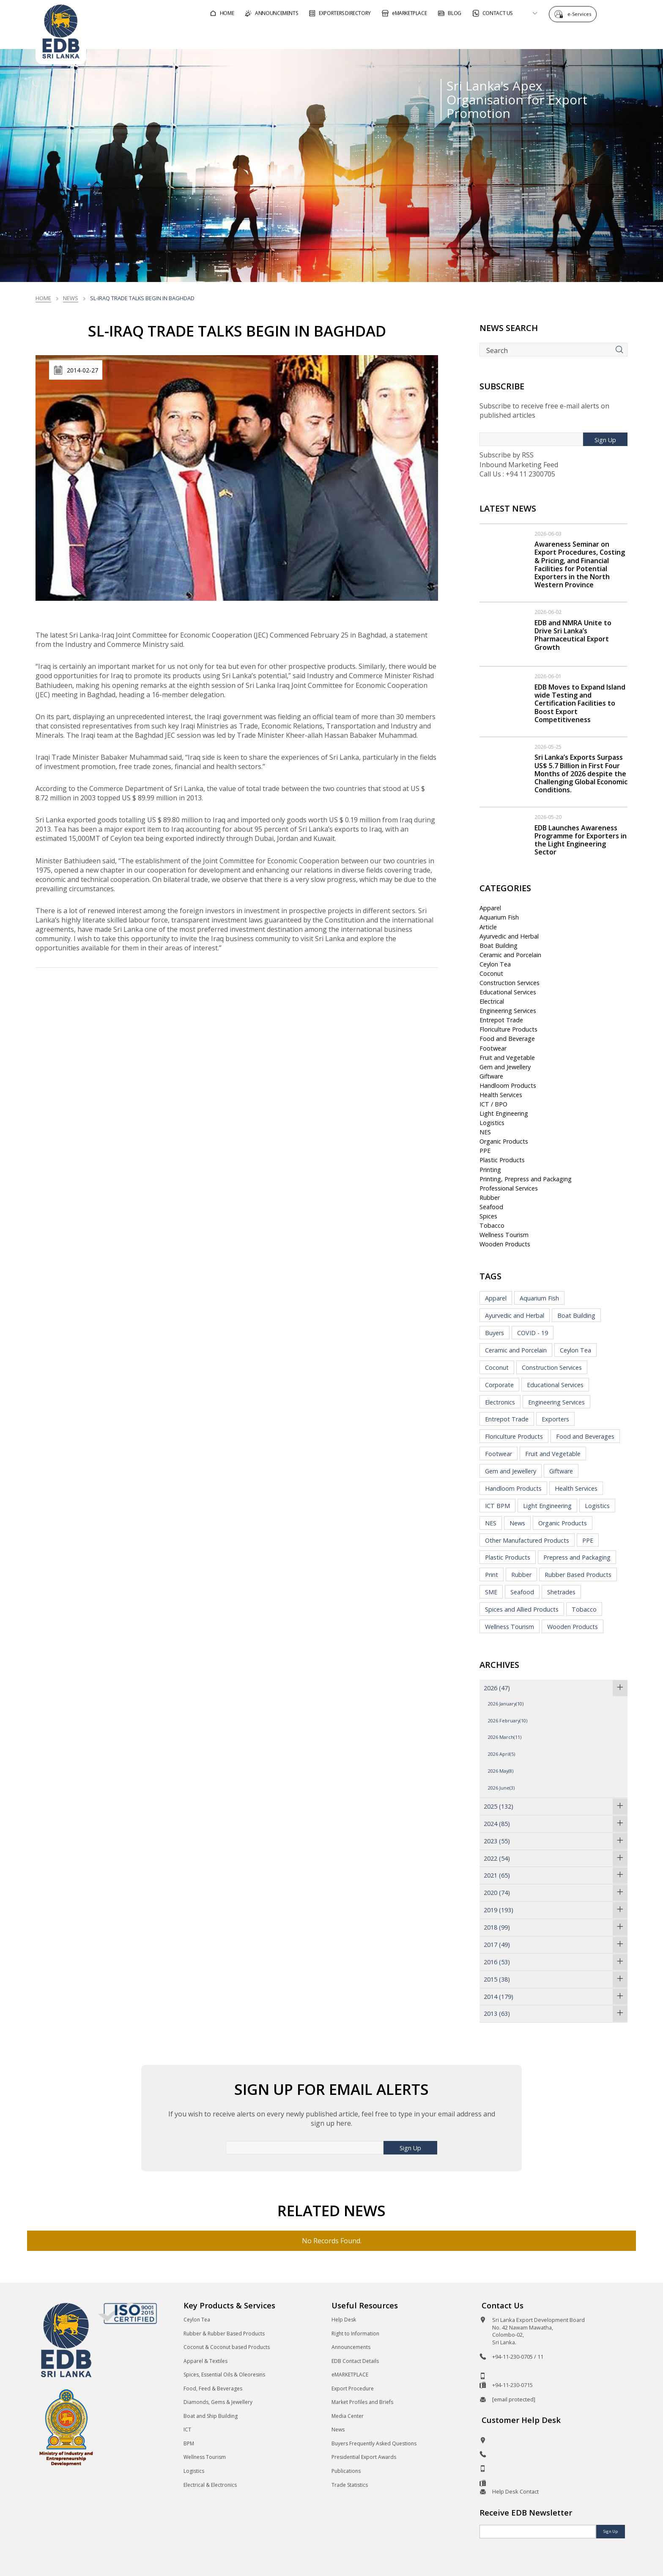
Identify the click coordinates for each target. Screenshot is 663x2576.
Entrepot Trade (501, 1020)
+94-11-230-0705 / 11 (517, 2356)
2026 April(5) (501, 1754)
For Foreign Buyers (378, 35)
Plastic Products (502, 1160)
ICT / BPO (493, 1104)
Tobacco (491, 1225)
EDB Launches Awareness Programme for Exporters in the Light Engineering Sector (580, 840)
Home (43, 298)
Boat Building (498, 946)
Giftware (491, 1076)
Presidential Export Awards (364, 2457)
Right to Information (355, 2333)
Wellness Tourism (504, 1235)
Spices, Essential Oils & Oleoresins (224, 2374)
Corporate (499, 1385)
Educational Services (507, 992)
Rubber (489, 1198)
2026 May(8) (500, 1771)
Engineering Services (507, 1011)
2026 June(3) (501, 1788)
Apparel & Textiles (205, 2361)
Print (491, 1575)
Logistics (491, 1123)
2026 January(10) (505, 1703)
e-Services (581, 14)
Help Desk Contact (515, 2491)
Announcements (351, 2347)
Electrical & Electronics (210, 2484)
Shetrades (561, 1592)
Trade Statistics (350, 2484)
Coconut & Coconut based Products (227, 2347)
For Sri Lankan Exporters (472, 35)
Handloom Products (507, 1085)
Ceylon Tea (495, 964)
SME (491, 1592)
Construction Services (509, 983)
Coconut (491, 973)
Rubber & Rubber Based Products (224, 2333)
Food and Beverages (585, 1436)
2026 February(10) (507, 1720)
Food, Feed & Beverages (213, 2388)
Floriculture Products (508, 1029)
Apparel (490, 908)
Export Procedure (353, 2388)
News (70, 298)
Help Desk (344, 2319)
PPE (484, 1151)
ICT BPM (497, 1506)
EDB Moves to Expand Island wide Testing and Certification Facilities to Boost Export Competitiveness (579, 703)
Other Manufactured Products (527, 1540)
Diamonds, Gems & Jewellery (218, 2402)
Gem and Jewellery (505, 1067)
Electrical (491, 1001)
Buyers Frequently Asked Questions (374, 2443)
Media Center (348, 2416)
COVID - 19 (532, 1333)
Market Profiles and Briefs (362, 2402)
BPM (189, 2443)
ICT (187, 2429)
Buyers (494, 1333)
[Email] (537, 2531)
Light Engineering (503, 1113)
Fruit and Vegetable (507, 1058)
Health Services (500, 1095)
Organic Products (503, 1141)
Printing (490, 1170)
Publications (346, 2471)
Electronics (500, 1402)
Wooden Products (504, 1244)
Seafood (491, 1207)
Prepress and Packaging (577, 1557)
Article (488, 927)
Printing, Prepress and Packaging (525, 1179)
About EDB (551, 35)
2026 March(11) (504, 1737)
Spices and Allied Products (522, 1609)
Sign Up (605, 440)
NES (485, 1132)
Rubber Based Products (578, 1575)
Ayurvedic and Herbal (509, 936)
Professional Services (508, 1188)
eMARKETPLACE (350, 2374)
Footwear (493, 1048)
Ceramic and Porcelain (510, 955)
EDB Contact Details (355, 2361)
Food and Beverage (507, 1039)
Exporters (555, 1419)
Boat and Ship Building (211, 2416)
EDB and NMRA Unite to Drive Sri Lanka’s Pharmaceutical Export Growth (572, 635)
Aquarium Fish (499, 917)
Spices (488, 1216)
